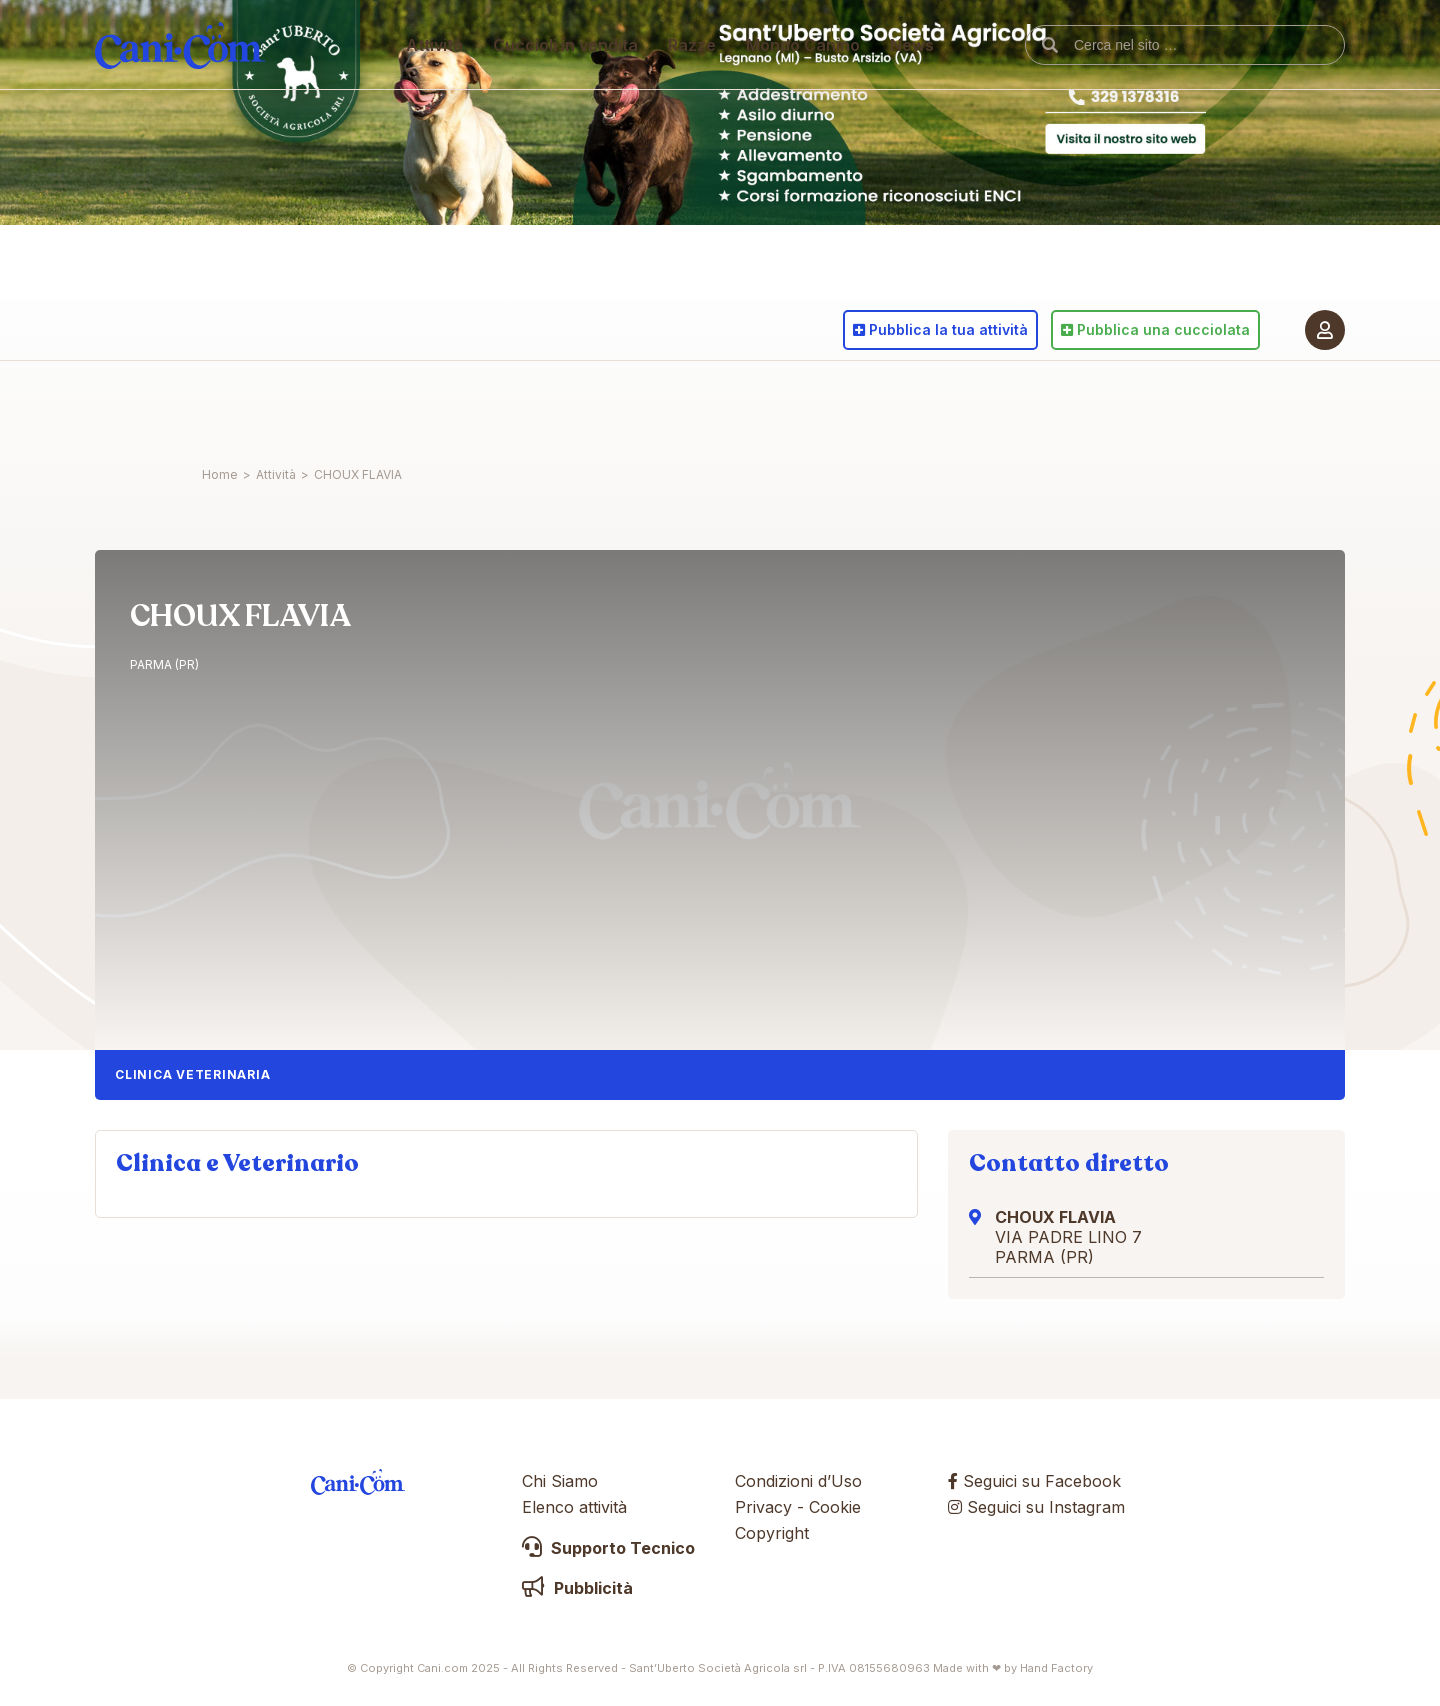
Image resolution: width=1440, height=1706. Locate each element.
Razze (693, 405)
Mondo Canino (804, 405)
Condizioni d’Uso (798, 1481)
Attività (435, 405)
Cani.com (180, 405)
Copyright (772, 1533)
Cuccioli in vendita (566, 405)
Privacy (763, 1507)
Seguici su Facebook (1034, 1481)
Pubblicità (577, 1588)
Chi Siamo (560, 1481)
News (913, 405)
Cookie (835, 1507)
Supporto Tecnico (608, 1548)
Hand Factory (1056, 1668)
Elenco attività (574, 1507)
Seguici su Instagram (1036, 1507)
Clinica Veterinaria (192, 1074)
